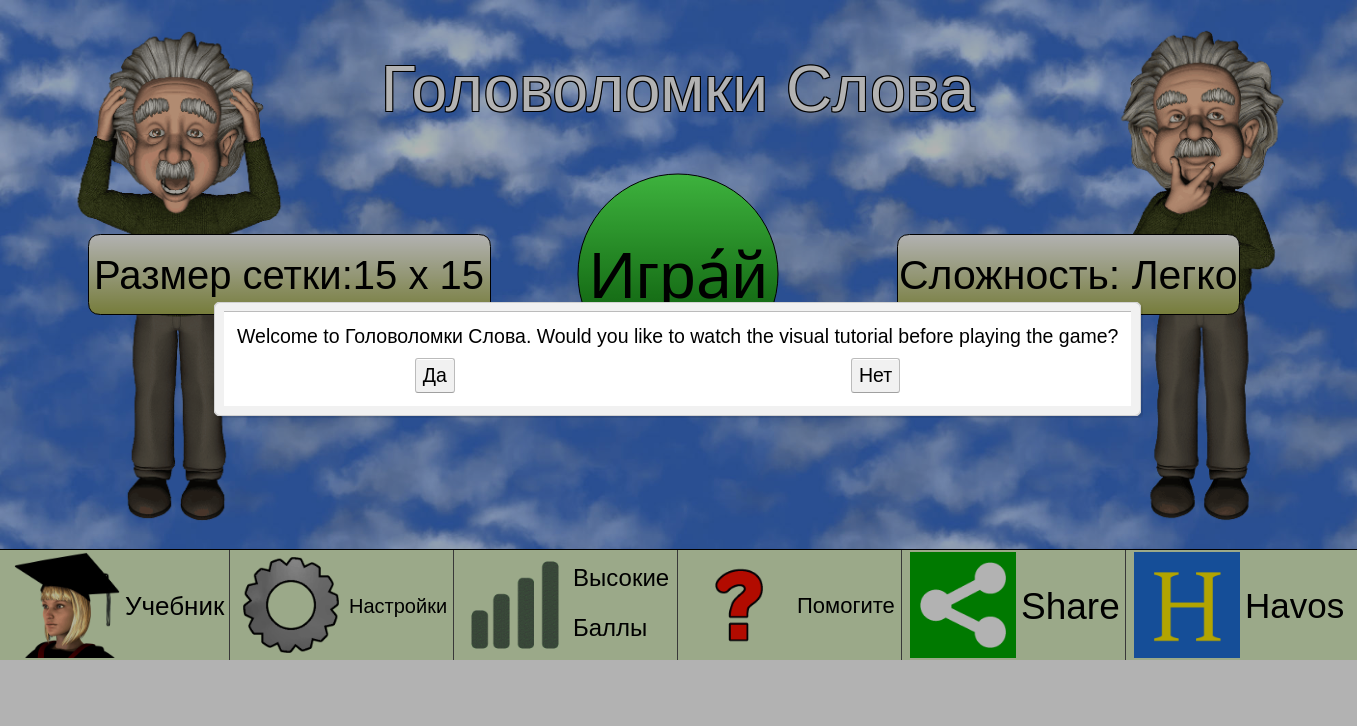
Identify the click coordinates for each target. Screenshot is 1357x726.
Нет (875, 375)
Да (435, 375)
